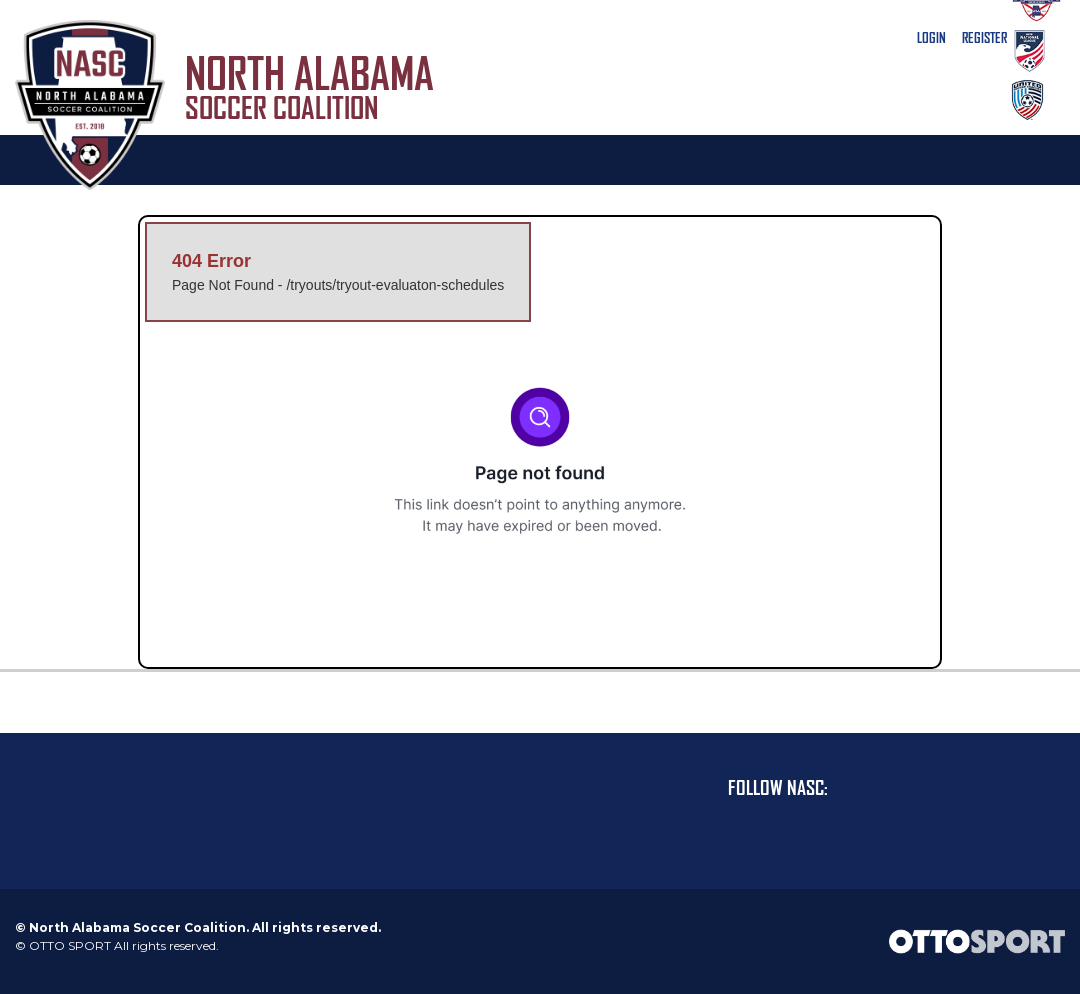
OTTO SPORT (70, 945)
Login (931, 38)
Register (984, 38)
